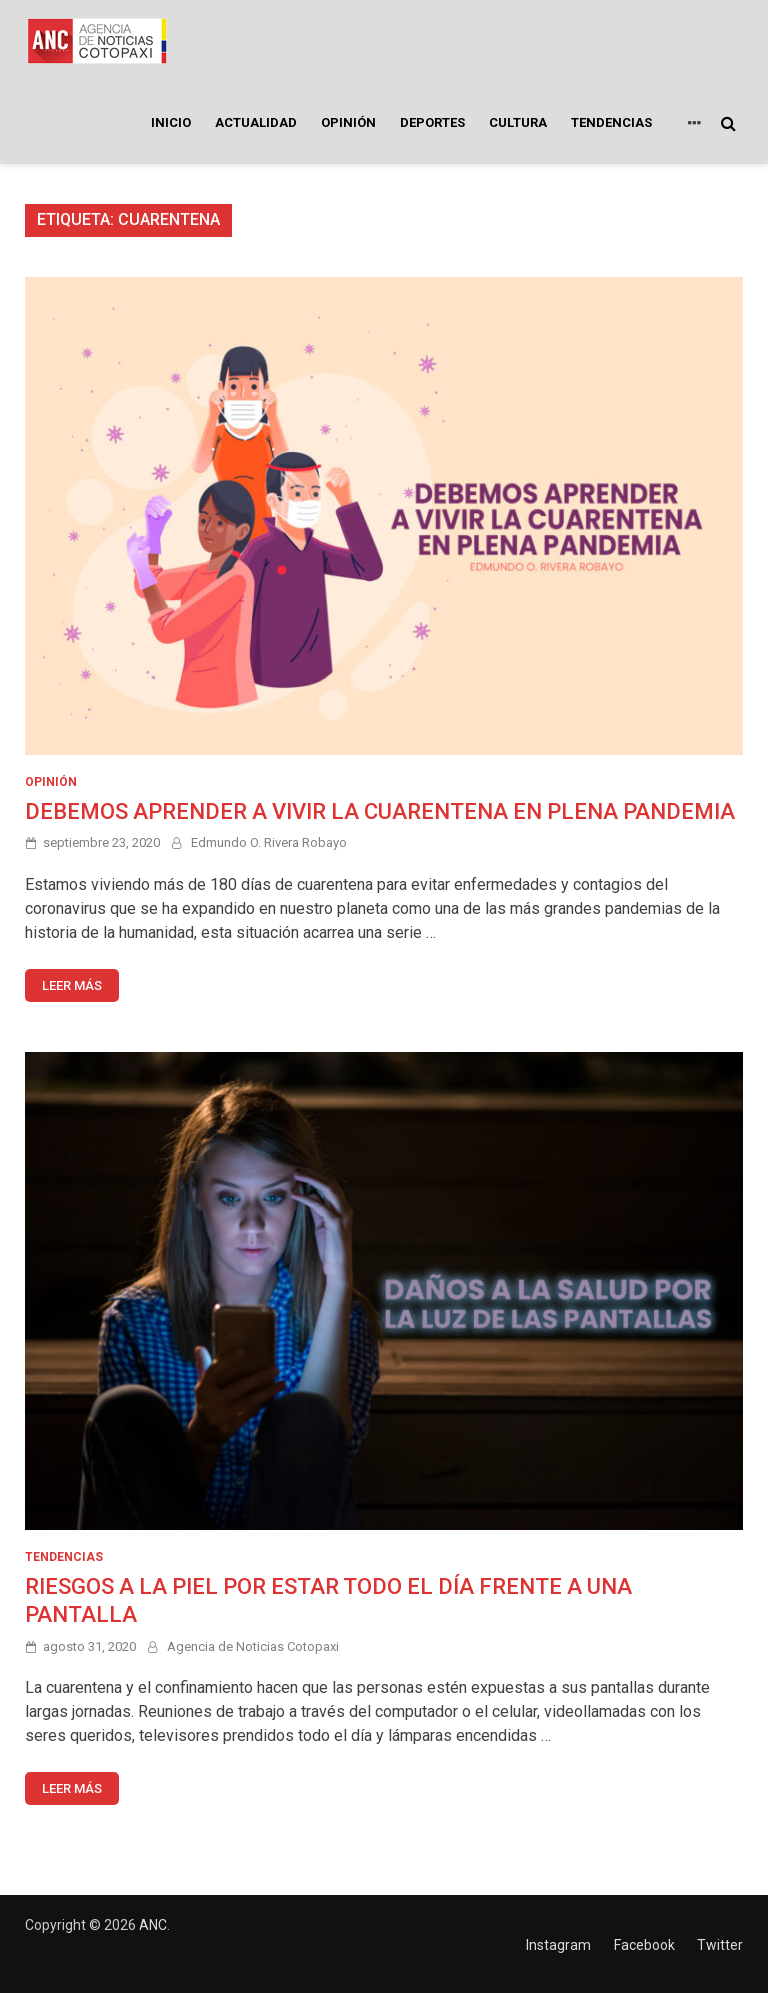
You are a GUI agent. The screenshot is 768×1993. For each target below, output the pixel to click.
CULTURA (518, 122)
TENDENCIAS (611, 122)
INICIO (171, 122)
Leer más (72, 985)
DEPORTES (432, 122)
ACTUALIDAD (256, 122)
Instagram (558, 1945)
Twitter (720, 1945)
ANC (153, 1925)
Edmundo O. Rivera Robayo (269, 842)
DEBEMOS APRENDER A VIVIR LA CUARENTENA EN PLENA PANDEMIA (380, 811)
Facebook (644, 1945)
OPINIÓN (348, 122)
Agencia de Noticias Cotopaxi (253, 1646)
